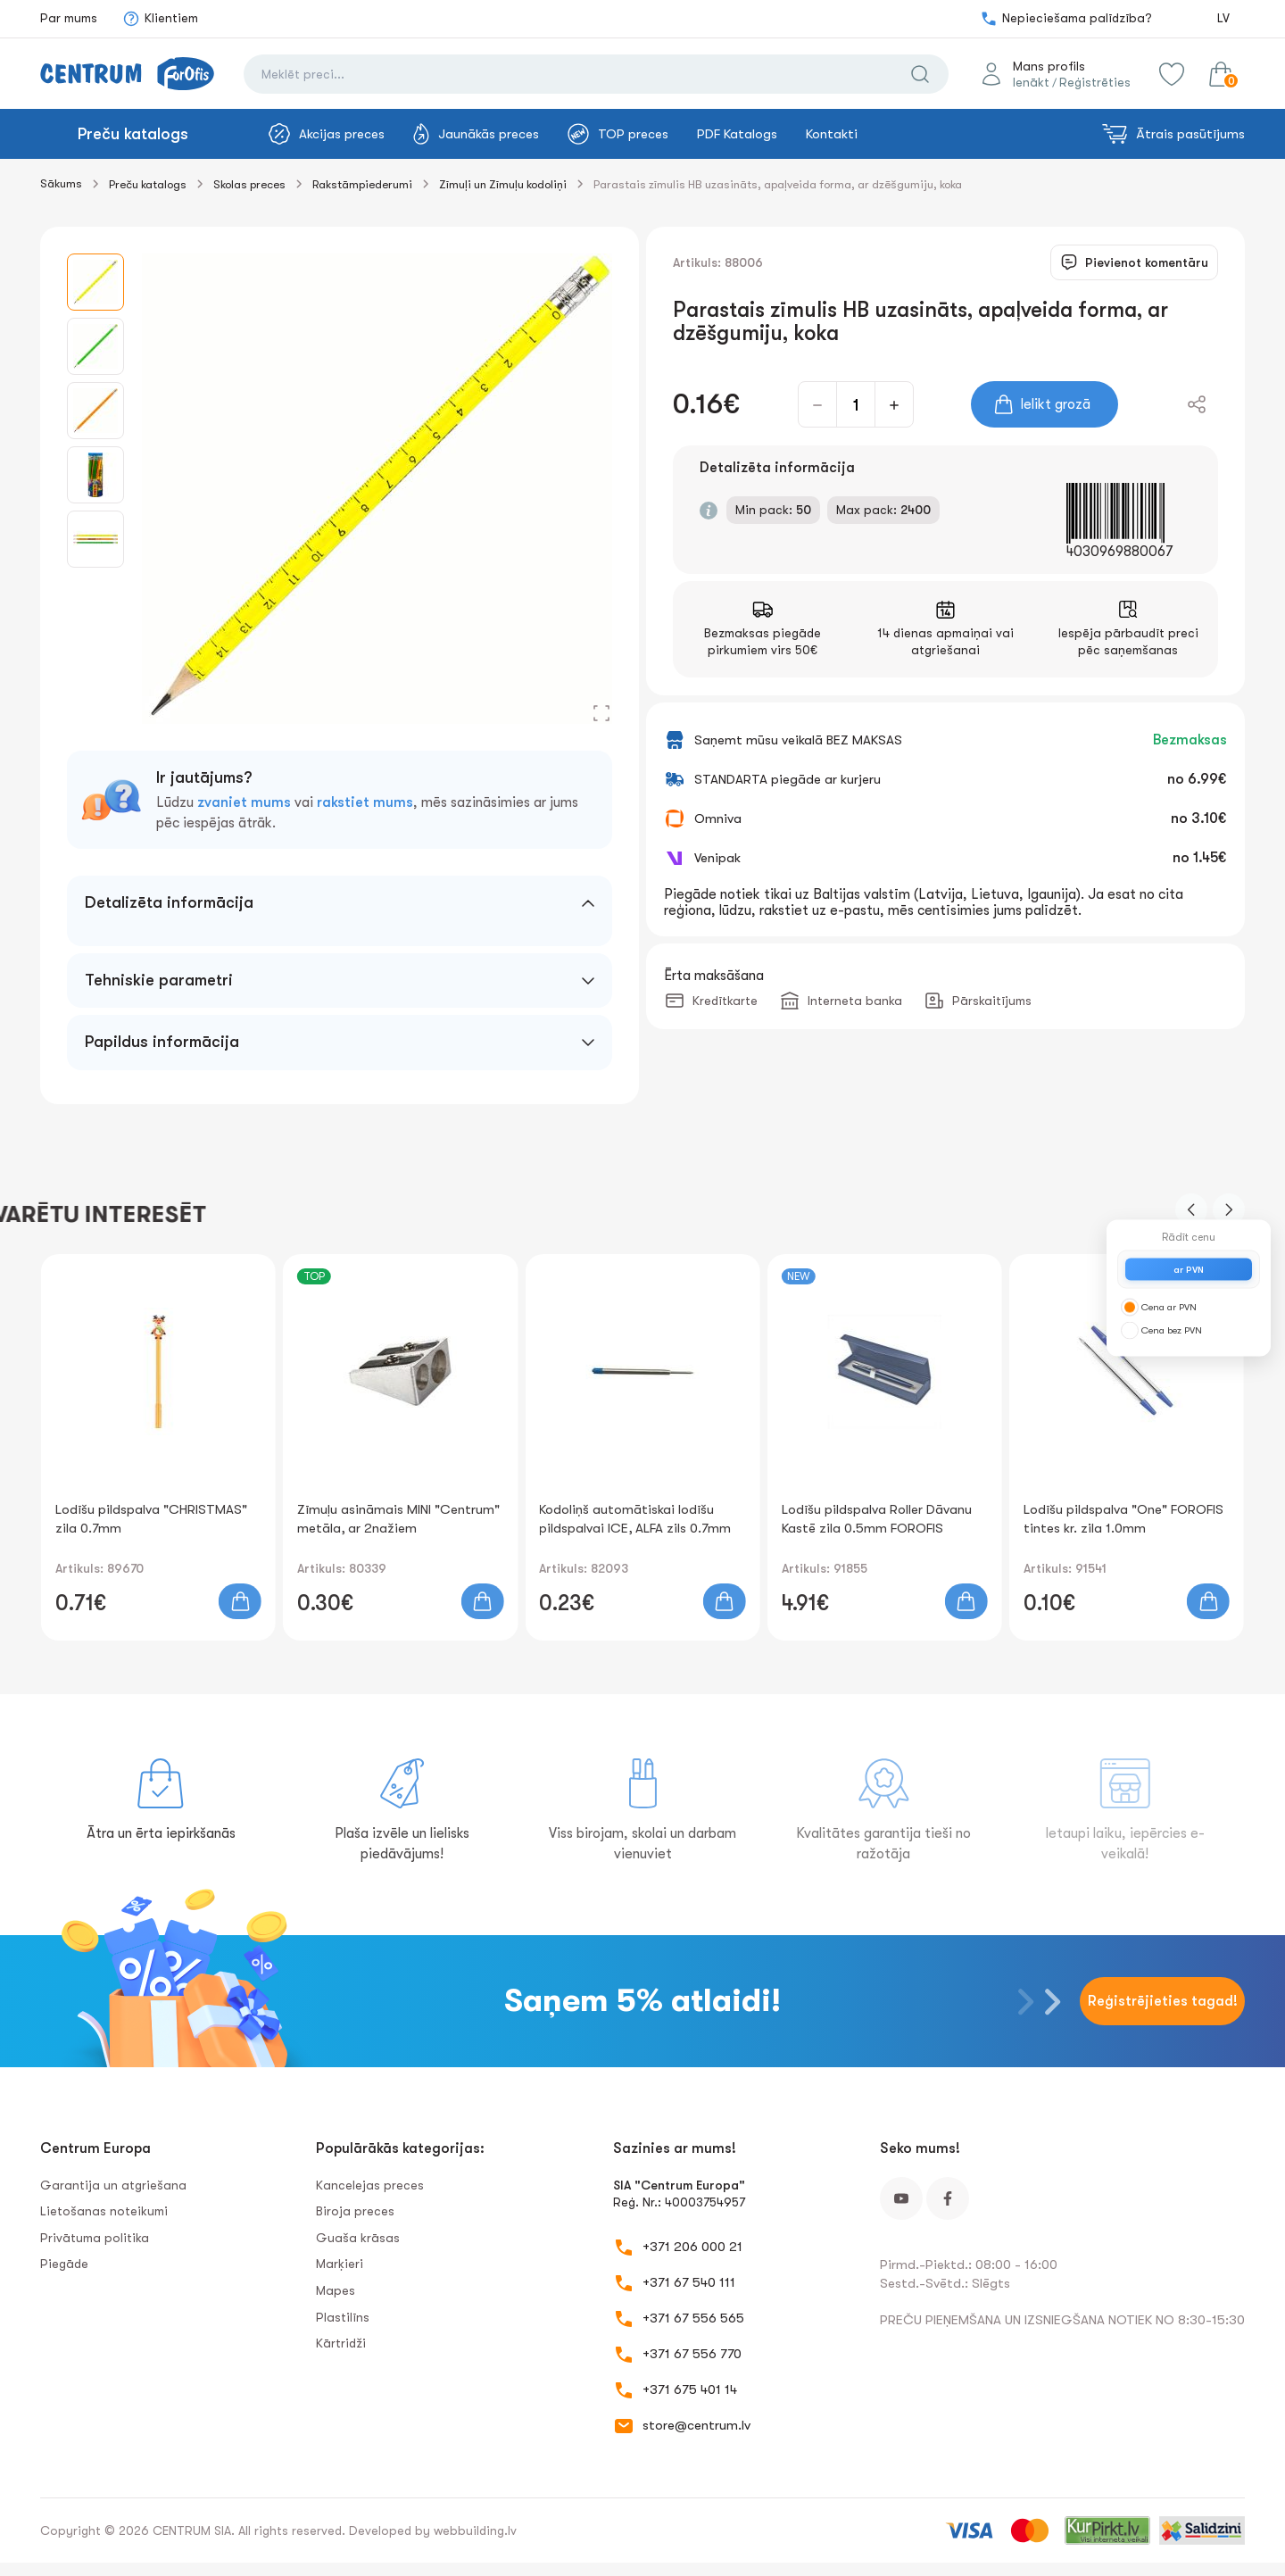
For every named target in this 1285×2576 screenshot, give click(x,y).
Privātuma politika (94, 2238)
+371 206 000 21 (692, 2247)
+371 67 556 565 (693, 2318)
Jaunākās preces (476, 134)
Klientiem (160, 19)
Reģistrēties (1095, 82)
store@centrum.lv (696, 2425)
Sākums (61, 183)
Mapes (335, 2290)
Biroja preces (355, 2211)
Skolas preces (249, 184)
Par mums (68, 18)
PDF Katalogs (737, 134)
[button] (1191, 1209)
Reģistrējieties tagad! (1163, 2001)
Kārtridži (341, 2343)
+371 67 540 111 (688, 2282)
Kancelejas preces (370, 2185)
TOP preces (618, 134)
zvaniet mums (244, 802)
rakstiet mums (365, 802)
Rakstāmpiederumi (362, 184)
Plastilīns (342, 2317)
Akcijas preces (327, 134)
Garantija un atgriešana (113, 2185)
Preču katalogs (133, 134)
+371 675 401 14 (689, 2389)
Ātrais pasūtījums (1173, 134)
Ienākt (1031, 82)
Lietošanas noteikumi (104, 2211)
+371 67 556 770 (692, 2354)
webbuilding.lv (475, 2530)
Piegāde (64, 2263)
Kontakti (832, 134)
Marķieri (339, 2263)
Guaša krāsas (358, 2238)
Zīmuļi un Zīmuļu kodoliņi (503, 184)
